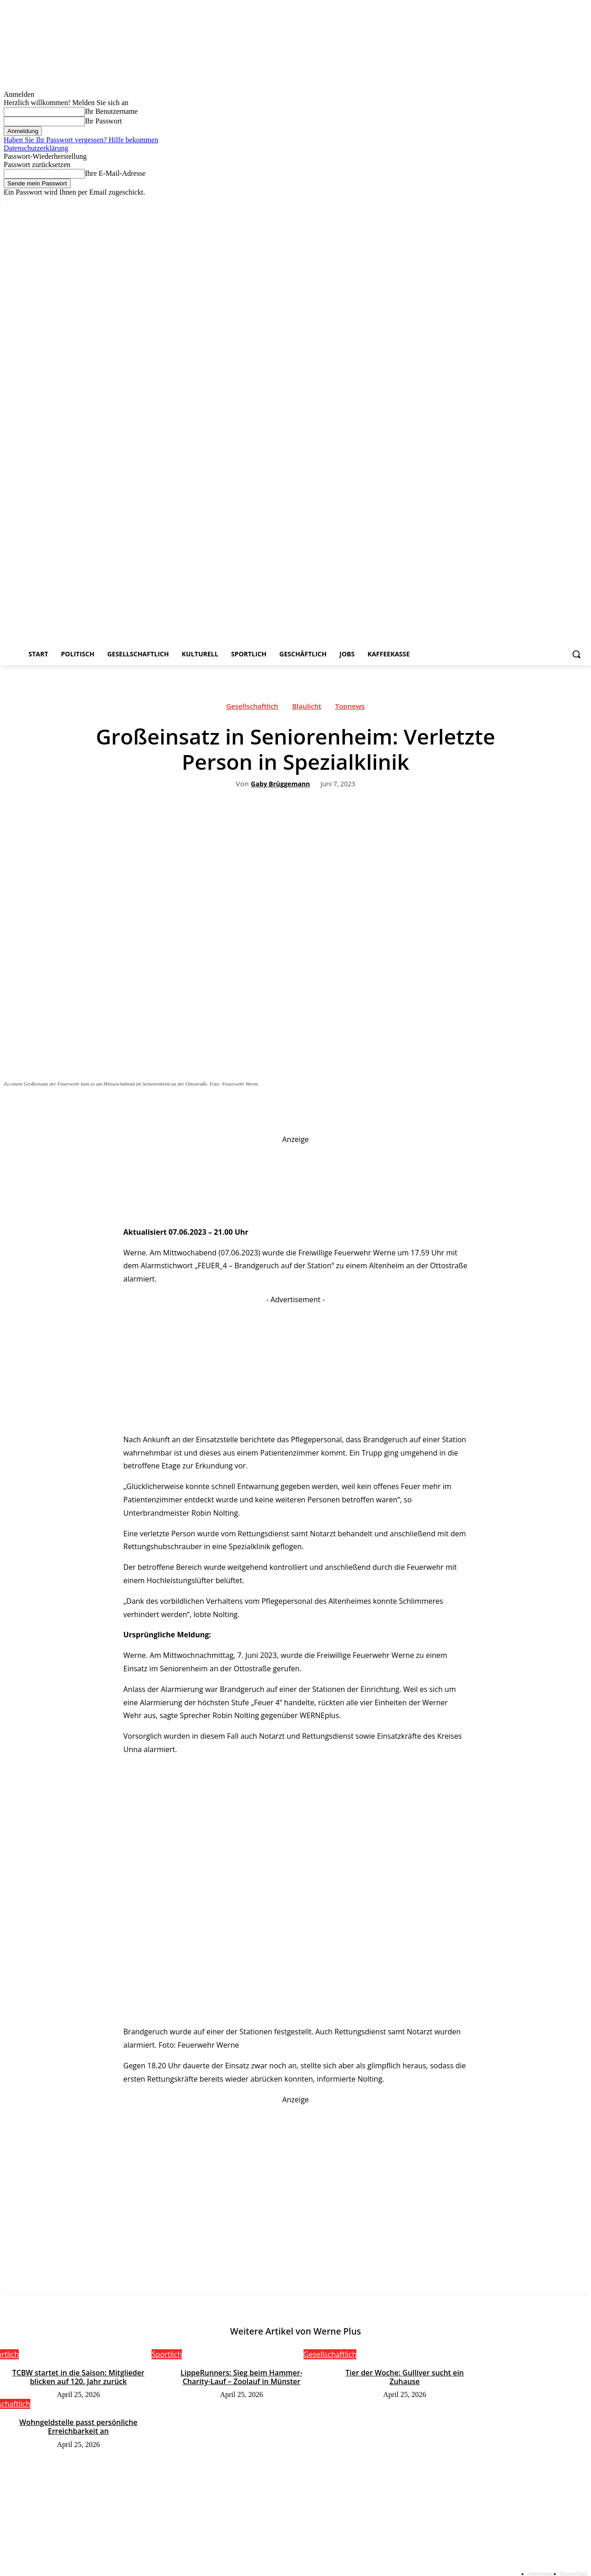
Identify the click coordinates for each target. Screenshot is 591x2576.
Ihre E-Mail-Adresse (115, 173)
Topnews (350, 708)
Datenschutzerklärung (36, 148)
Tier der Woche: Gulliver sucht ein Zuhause (405, 2373)
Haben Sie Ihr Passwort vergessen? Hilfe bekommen (81, 140)
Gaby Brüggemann (280, 784)
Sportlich (167, 2355)
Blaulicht (306, 708)
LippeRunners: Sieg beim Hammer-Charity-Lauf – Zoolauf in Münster (241, 2377)
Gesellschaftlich (253, 708)
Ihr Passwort (103, 121)
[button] (576, 654)
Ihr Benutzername (111, 111)
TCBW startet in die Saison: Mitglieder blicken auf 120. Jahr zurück (78, 2377)
